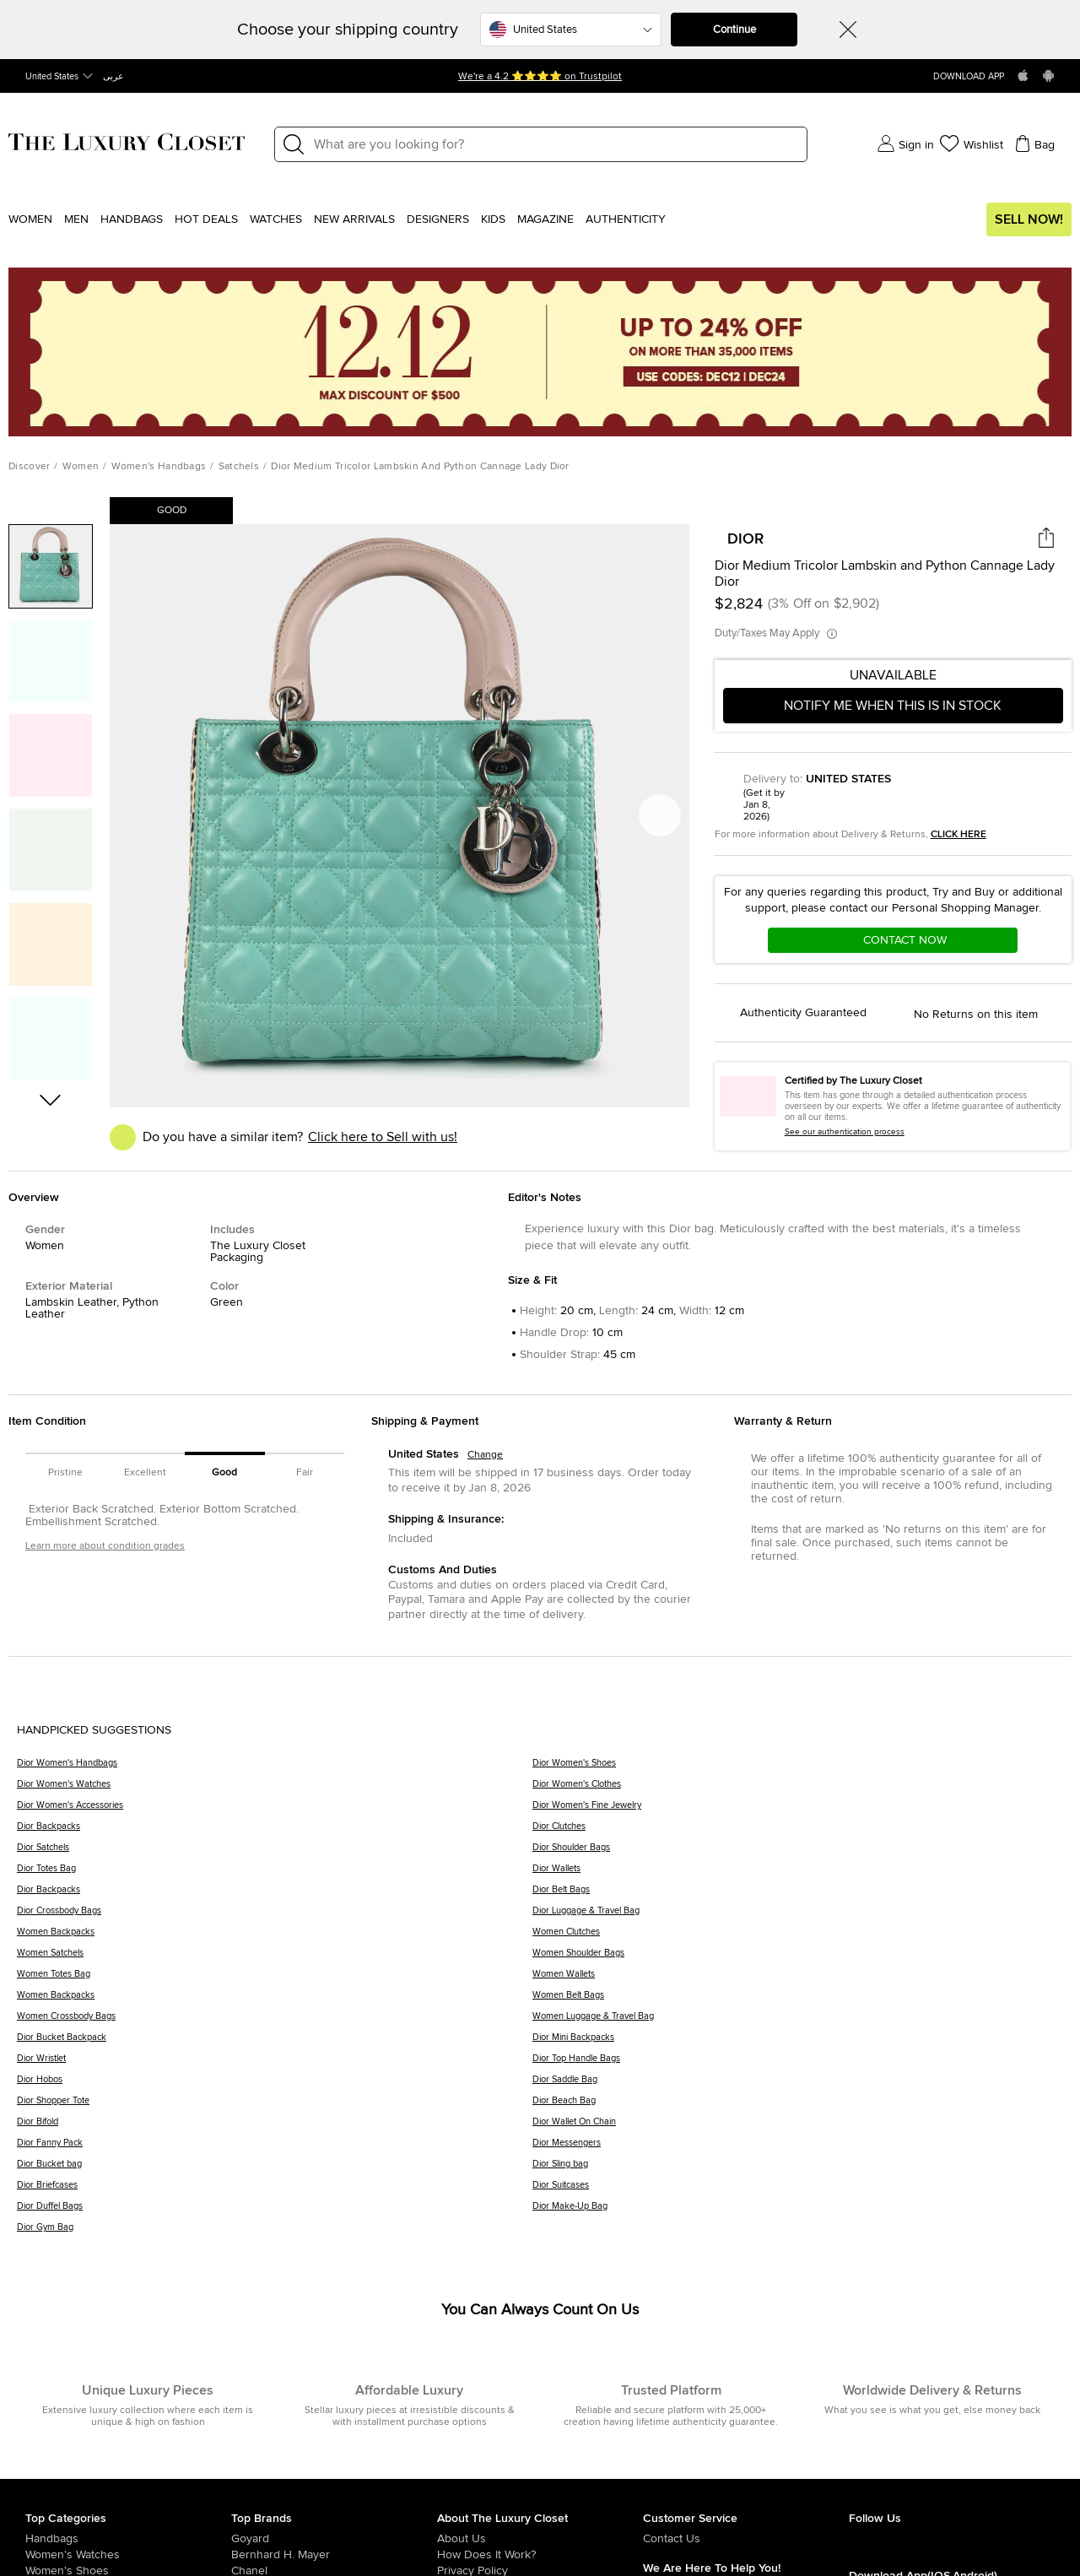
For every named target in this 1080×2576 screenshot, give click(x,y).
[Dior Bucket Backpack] (274, 2043)
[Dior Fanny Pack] (274, 2148)
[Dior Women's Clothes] (797, 1789)
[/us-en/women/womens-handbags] (128, 2539)
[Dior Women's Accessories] (274, 1810)
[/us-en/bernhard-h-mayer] (334, 2555)
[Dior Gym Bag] (274, 2232)
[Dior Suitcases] (797, 2190)
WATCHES (276, 219)
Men (76, 219)
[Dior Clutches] (797, 1832)
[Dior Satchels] (274, 1853)
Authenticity (626, 219)
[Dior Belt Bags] (797, 1895)
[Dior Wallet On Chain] (797, 2127)
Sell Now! (1029, 219)
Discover (29, 467)
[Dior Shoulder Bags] (797, 1853)
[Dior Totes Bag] (274, 1874)
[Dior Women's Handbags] (274, 1768)
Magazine (545, 219)
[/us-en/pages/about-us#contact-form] (746, 2539)
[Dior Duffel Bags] (274, 2211)
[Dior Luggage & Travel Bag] (797, 1916)
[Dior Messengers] (797, 2148)
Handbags (131, 219)
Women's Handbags (159, 467)
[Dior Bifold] (274, 2127)
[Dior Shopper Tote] (274, 2106)
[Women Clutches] (797, 1937)
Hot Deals (206, 219)
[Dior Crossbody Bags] (274, 1916)
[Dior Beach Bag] (797, 2106)
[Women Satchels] (274, 1958)
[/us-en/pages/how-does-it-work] (540, 2555)
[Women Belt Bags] (797, 2000)
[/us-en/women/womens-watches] (128, 2555)
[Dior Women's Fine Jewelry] (797, 1810)
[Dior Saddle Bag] (797, 2085)
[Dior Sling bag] (797, 2169)
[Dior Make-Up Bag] (797, 2211)
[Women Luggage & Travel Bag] (797, 2021)
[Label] (555, 144)
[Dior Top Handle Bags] (797, 2064)
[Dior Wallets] (797, 1874)
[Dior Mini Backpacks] (797, 2043)
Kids (493, 219)
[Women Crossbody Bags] (274, 2021)
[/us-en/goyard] (334, 2539)
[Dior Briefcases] (274, 2190)
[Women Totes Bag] (274, 1979)
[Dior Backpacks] (274, 1832)
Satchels (239, 467)
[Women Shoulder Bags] (797, 1958)
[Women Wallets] (797, 1979)
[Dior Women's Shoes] (797, 1768)
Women (30, 219)
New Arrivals (354, 219)
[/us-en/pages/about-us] (540, 2539)
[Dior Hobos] (274, 2085)
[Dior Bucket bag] (274, 2169)
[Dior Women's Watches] (274, 1789)
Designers (438, 219)
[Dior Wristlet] (274, 2064)
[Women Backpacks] (274, 1937)
